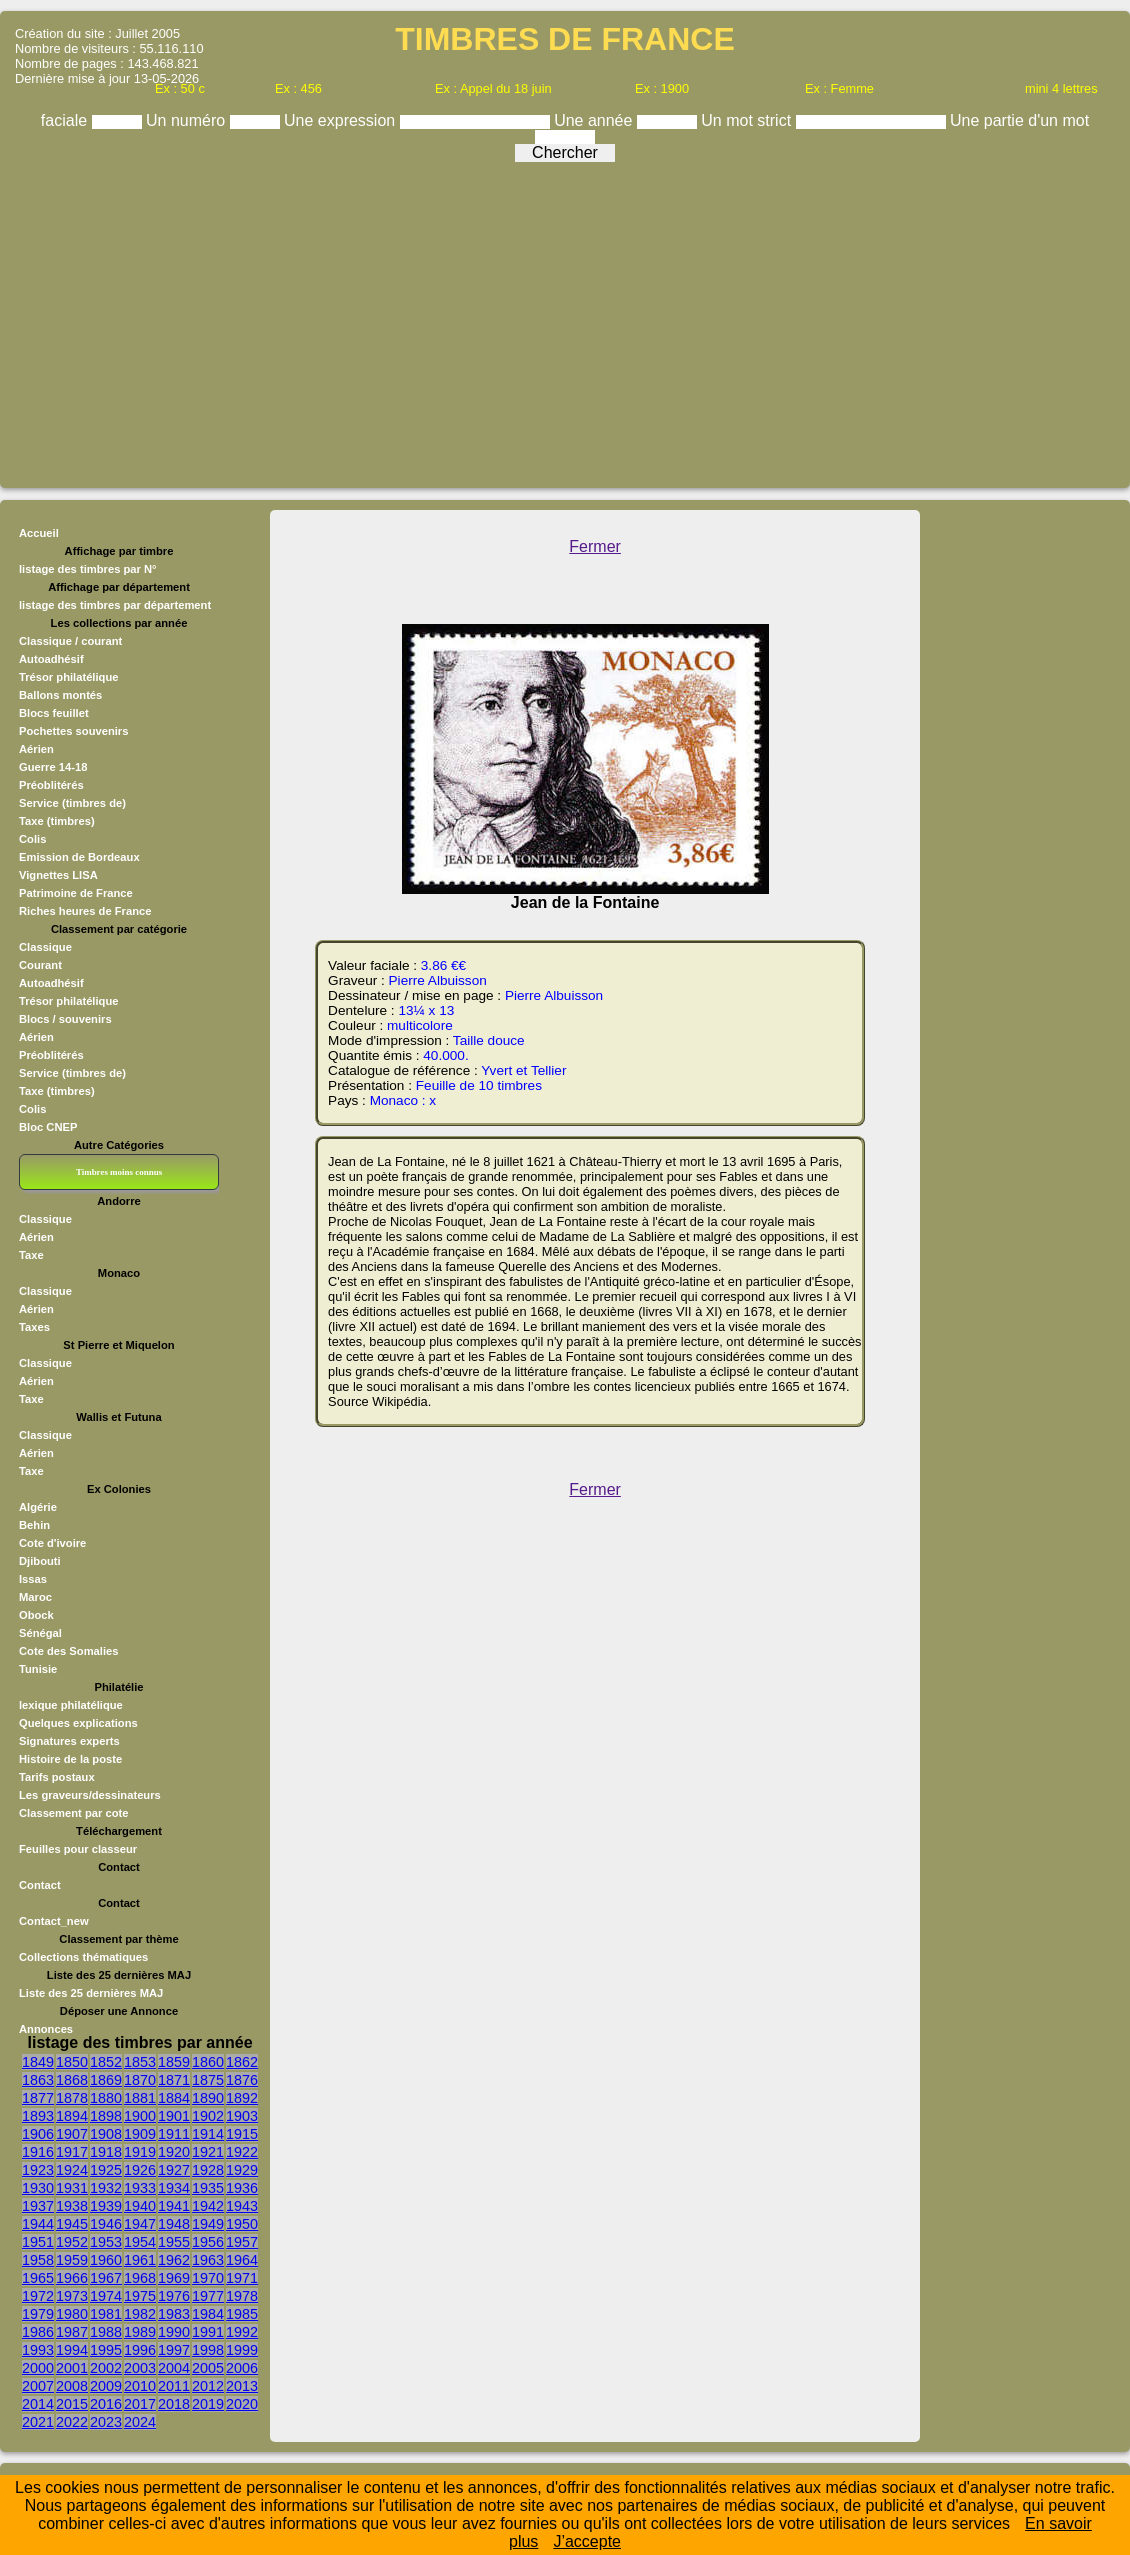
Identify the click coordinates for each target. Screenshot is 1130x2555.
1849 (38, 2062)
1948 (174, 2224)
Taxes (34, 1327)
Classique (45, 947)
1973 (72, 2296)
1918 (106, 2152)
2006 (242, 2368)
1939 (106, 2206)
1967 (106, 2278)
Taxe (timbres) (57, 821)
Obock (36, 1615)
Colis (32, 839)
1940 (140, 2206)
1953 (106, 2242)
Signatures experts (69, 1741)
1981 (106, 2314)
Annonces (46, 2029)
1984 (208, 2314)
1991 (208, 2332)
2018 (174, 2404)
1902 (208, 2116)
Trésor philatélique (68, 677)
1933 (140, 2188)
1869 (106, 2080)
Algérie (38, 1507)
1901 (174, 2116)
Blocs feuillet (54, 713)
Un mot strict (748, 120)
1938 (72, 2206)
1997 (174, 2350)
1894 (72, 2116)
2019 (208, 2404)
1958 (38, 2260)
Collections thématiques (83, 1957)
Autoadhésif (51, 659)
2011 (174, 2386)
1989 (140, 2332)
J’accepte (587, 2541)
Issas (33, 1579)
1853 (140, 2062)
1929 (242, 2170)
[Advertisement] (565, 320)
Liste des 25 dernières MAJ (91, 1993)
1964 (242, 2260)
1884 (174, 2098)
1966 (72, 2278)
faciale (66, 120)
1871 (174, 2080)
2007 (38, 2386)
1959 (72, 2260)
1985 (242, 2314)
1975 (140, 2296)
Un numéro (188, 120)
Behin (34, 1525)
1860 (208, 2062)
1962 (174, 2260)
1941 (174, 2206)
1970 (208, 2278)
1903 (242, 2116)
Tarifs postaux (57, 1777)
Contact (40, 1885)
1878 (72, 2098)
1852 (106, 2062)
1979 (38, 2314)
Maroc (35, 1597)
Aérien (36, 749)
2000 (38, 2368)
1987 (72, 2332)
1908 (106, 2134)
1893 (38, 2116)
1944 (38, 2224)
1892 (242, 2098)
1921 (208, 2152)
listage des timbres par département (115, 605)
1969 (174, 2278)
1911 (174, 2134)
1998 (208, 2350)
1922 (242, 2152)
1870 (140, 2080)
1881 (140, 2098)
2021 (38, 2422)
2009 (106, 2386)
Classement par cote (73, 1813)
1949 (208, 2224)
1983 (174, 2314)
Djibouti (40, 1561)
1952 (72, 2242)
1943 (242, 2206)
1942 (208, 2206)
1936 (242, 2188)
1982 (140, 2314)
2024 (140, 2422)
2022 (72, 2422)
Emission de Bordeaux (79, 857)
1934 (174, 2188)
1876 (242, 2080)
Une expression (342, 120)
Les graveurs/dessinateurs (90, 1795)
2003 (140, 2368)
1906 (38, 2134)
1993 (38, 2350)
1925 (106, 2170)
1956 (208, 2242)
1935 (208, 2188)
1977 (208, 2296)
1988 (106, 2332)
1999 (242, 2350)
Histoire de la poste (70, 1759)
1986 (38, 2332)
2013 (242, 2386)
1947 (140, 2224)
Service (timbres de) (72, 803)
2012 (208, 2386)
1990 (174, 2332)
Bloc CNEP (48, 1127)
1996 (140, 2350)
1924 (72, 2170)
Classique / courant (70, 641)
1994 (72, 2350)
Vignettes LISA (58, 875)
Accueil (39, 533)
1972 (38, 2296)
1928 (208, 2170)
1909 (140, 2134)
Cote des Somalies (68, 1651)
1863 (38, 2080)
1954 (140, 2242)
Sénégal (40, 1633)
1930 (38, 2188)
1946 (106, 2224)
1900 (140, 2116)
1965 (38, 2278)
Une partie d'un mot (1019, 120)
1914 (208, 2134)
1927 (174, 2170)
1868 (72, 2080)
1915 (242, 2134)
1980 (72, 2314)
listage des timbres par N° (88, 569)
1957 (242, 2242)
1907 (72, 2134)
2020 (242, 2404)
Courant (40, 965)
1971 (242, 2278)
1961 (140, 2260)
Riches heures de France (85, 911)
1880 (106, 2098)
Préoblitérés (51, 785)
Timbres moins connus (119, 1172)
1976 (174, 2296)
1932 (106, 2188)
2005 (208, 2368)
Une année (595, 120)
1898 (106, 2116)
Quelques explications (78, 1723)
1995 (106, 2350)
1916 (38, 2152)
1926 (140, 2170)
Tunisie (38, 1669)
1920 (174, 2152)
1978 (242, 2296)
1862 (242, 2062)
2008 (72, 2386)
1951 (38, 2242)
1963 (208, 2260)
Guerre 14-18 (53, 767)
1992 (242, 2332)
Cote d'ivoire (52, 1543)
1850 (72, 2062)
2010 (140, 2386)
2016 (106, 2404)
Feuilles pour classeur (78, 1849)
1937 (38, 2206)
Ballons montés (60, 695)
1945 (72, 2224)
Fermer (595, 546)
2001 (72, 2368)
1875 (208, 2080)
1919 (140, 2152)
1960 (106, 2260)
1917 (72, 2152)
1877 (38, 2098)
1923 (38, 2170)
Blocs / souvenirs (65, 1019)
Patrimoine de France (76, 893)
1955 (174, 2242)
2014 (38, 2404)
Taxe (31, 1255)
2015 (72, 2404)
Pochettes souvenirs (73, 731)
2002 (106, 2368)
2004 (174, 2368)
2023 (106, 2422)
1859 (174, 2062)
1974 (106, 2296)
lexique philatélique (71, 1705)
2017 (140, 2404)
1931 (72, 2188)
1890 (208, 2098)
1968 (140, 2278)
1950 (242, 2224)
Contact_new (54, 1921)
